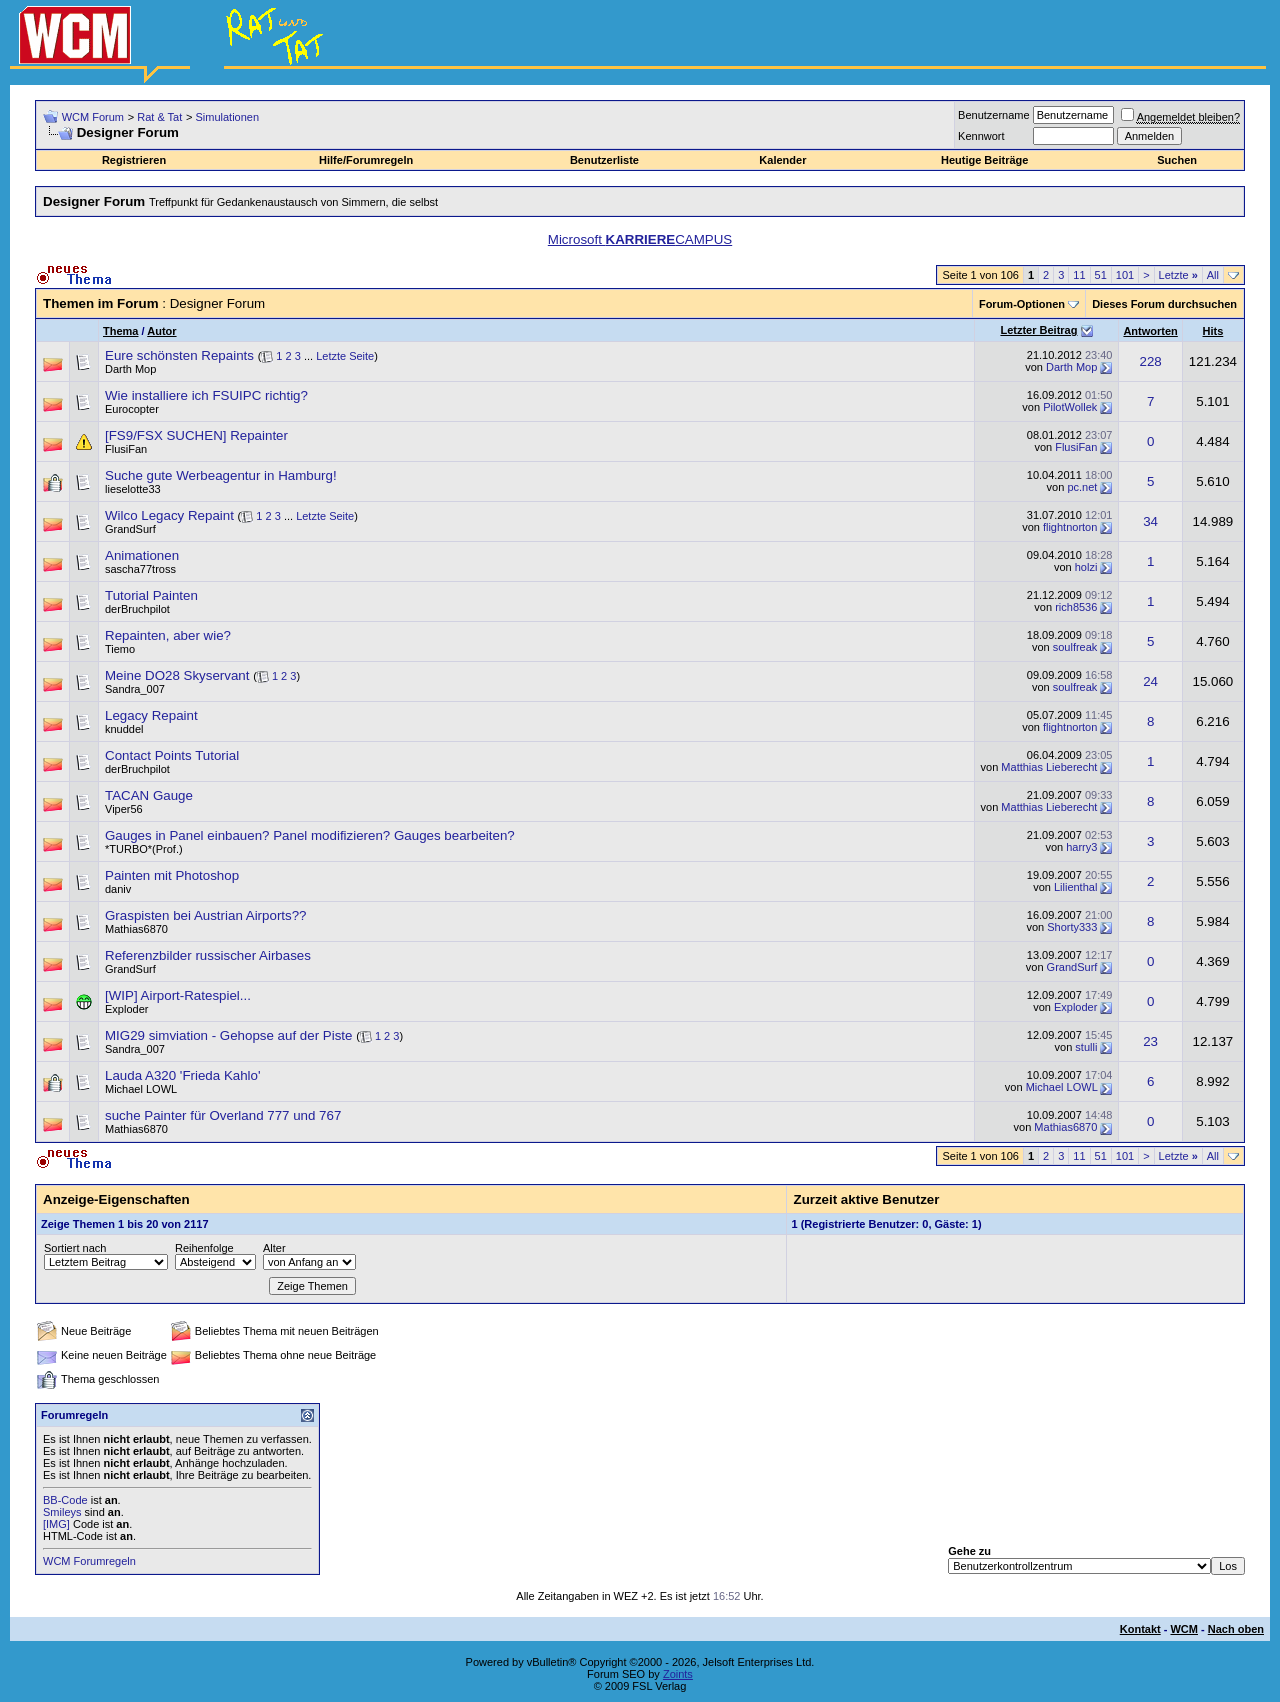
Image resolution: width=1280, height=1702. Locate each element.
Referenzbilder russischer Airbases (208, 955)
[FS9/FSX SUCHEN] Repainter (196, 435)
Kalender (782, 160)
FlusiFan (126, 449)
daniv (118, 889)
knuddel (124, 729)
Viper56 (124, 809)
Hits (1213, 331)
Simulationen (227, 117)
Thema (120, 331)
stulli (1086, 1047)
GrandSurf (130, 529)
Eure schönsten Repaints (179, 355)
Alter (274, 1248)
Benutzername (994, 115)
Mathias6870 (136, 929)
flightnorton (1070, 527)
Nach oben (1236, 1629)
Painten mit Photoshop (172, 875)
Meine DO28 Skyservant (177, 675)
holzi (1086, 567)
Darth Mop (130, 369)
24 (1150, 681)
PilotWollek (1070, 407)
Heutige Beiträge (984, 160)
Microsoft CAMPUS (640, 239)
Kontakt (1140, 1629)
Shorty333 (1072, 927)
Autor (161, 331)
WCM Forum (93, 117)
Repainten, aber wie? (168, 635)
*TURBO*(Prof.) (144, 849)
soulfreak (1075, 647)
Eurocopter (132, 409)
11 (1079, 275)
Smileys (62, 1512)
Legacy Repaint (151, 715)
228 (1150, 361)
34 (1150, 521)
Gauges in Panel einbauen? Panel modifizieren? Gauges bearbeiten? (310, 835)
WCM (1184, 1629)
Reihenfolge (204, 1248)
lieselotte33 (133, 489)
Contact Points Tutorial (172, 755)
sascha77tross (140, 569)
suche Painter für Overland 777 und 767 (223, 1115)
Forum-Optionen (1022, 304)
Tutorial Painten (151, 595)
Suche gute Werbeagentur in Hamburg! (221, 475)
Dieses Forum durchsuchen (1164, 304)
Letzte (1178, 275)
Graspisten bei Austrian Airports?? (206, 915)
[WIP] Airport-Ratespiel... (178, 995)
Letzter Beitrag (1038, 330)
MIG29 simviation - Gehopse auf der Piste (228, 1035)
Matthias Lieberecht (1049, 767)
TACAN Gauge (149, 795)
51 (1101, 275)
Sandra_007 (135, 689)
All (1213, 275)
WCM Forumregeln (89, 1561)
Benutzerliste (604, 160)
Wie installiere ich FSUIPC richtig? (206, 395)
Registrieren (134, 160)
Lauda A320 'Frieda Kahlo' (183, 1075)
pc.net (1082, 487)
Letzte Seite (345, 356)
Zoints (678, 1674)
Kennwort (981, 136)
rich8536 (1076, 607)
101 (1125, 275)
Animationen (142, 555)
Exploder (126, 1009)
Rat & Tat (159, 117)
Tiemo (120, 649)
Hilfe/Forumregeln (366, 160)
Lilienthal (1075, 887)
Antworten (1150, 331)
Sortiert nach (75, 1248)
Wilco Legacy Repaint (169, 515)
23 (1150, 1041)
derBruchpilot (137, 609)
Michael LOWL (141, 1089)
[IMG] (56, 1524)
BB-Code (65, 1500)
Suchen (1177, 160)
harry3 (1081, 847)
